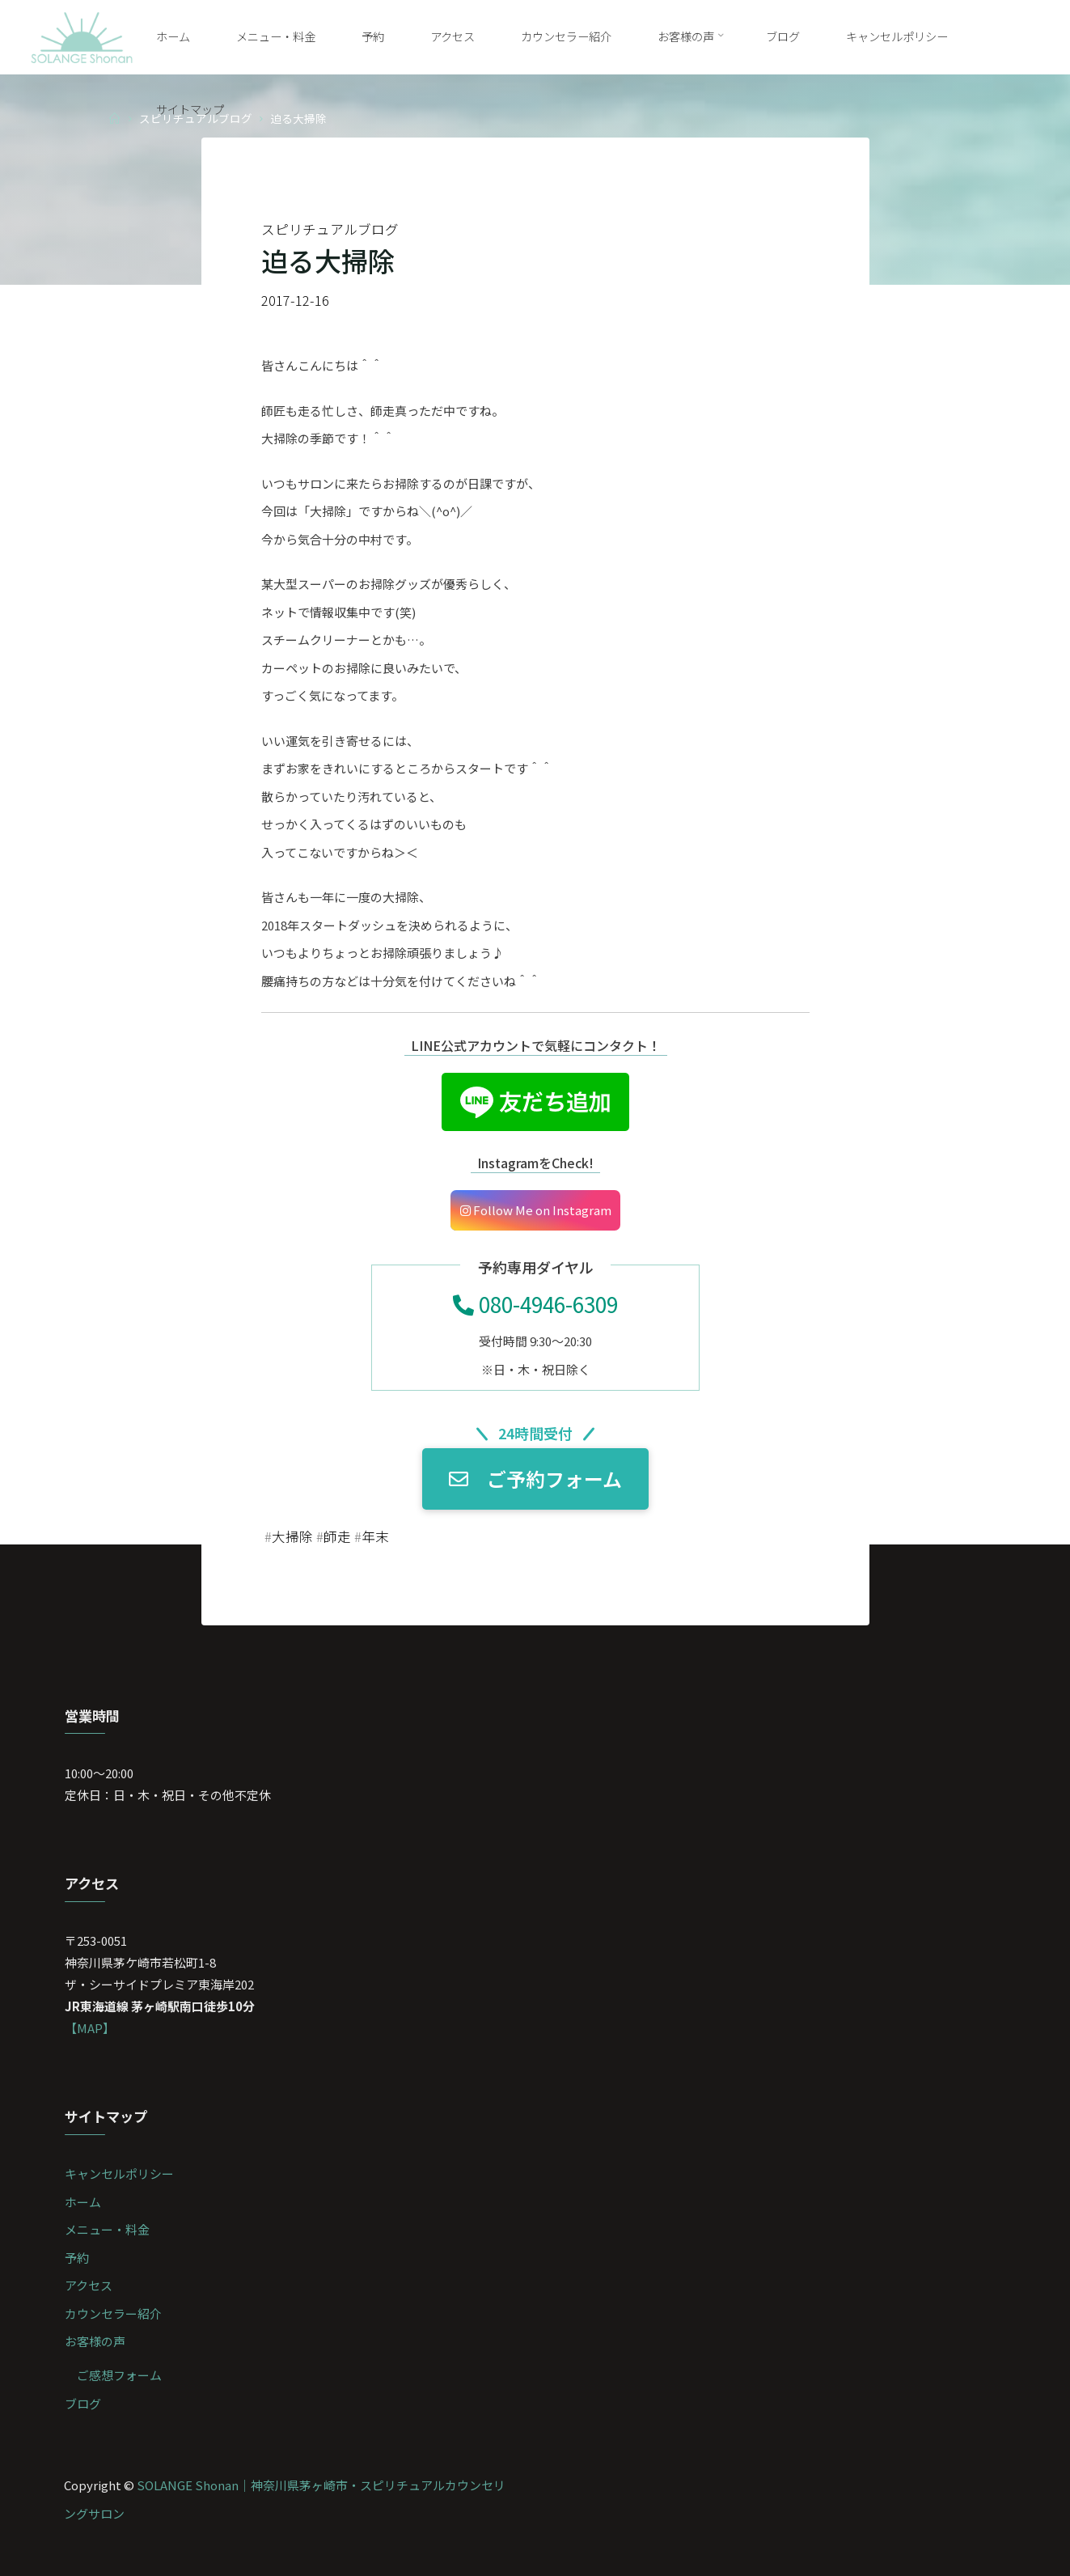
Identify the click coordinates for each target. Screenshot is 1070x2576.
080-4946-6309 (535, 1304)
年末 (375, 1536)
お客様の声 (95, 2340)
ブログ (83, 2403)
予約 (77, 2257)
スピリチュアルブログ (330, 229)
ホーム (83, 2201)
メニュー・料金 (107, 2229)
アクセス (88, 2285)
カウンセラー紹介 (113, 2313)
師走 (337, 1536)
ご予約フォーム (535, 1479)
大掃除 (292, 1536)
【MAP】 (90, 2027)
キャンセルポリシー (119, 2173)
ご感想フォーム (119, 2374)
